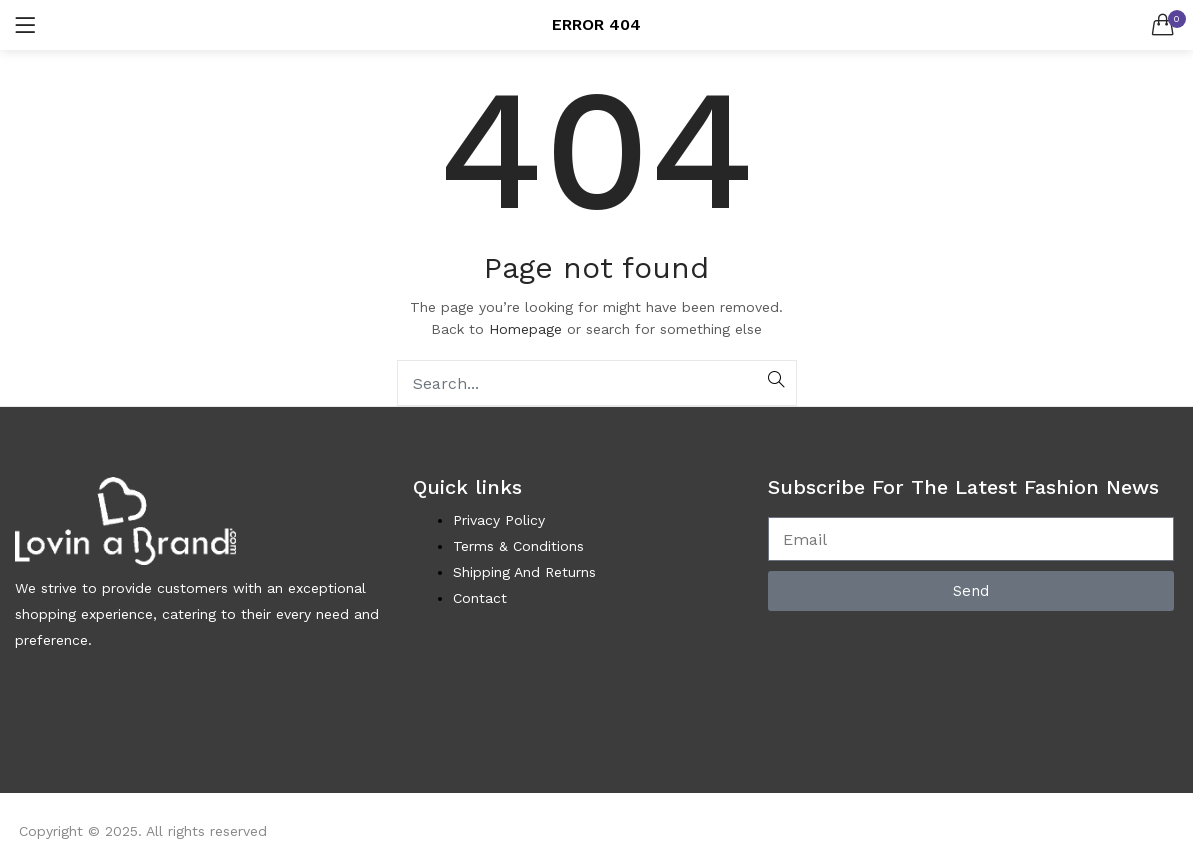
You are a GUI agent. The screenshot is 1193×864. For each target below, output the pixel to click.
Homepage (525, 329)
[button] (1163, 25)
